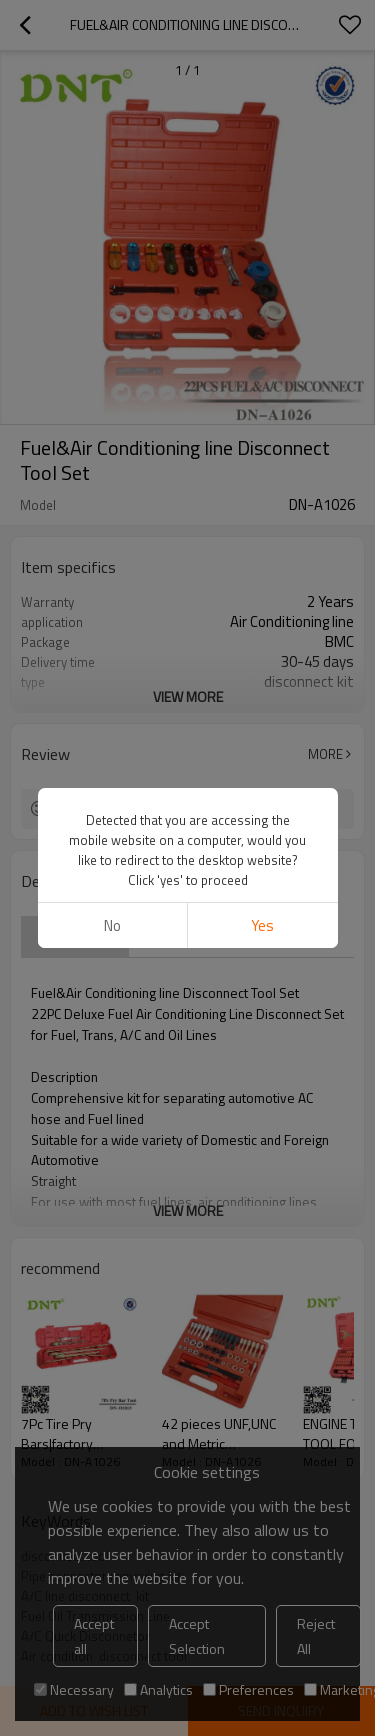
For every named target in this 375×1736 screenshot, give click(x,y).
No (112, 925)
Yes (262, 925)
